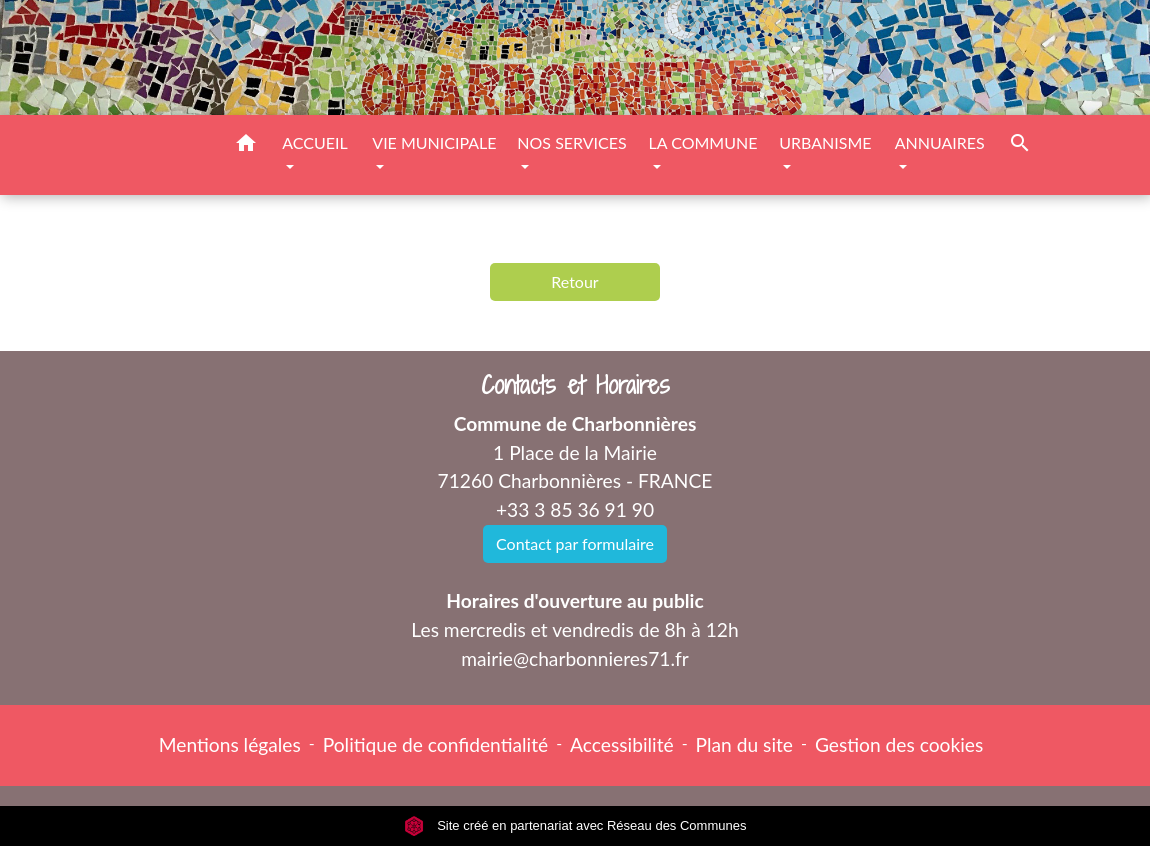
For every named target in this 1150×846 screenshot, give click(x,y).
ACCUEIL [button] (314, 142)
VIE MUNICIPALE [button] (434, 142)
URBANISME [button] (825, 142)
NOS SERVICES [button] (571, 142)
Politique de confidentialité (435, 744)
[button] (246, 146)
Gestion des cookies (899, 744)
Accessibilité (622, 744)
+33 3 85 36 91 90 (575, 509)
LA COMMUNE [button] (703, 142)
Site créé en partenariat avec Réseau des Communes (575, 825)
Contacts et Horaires (575, 385)
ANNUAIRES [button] (940, 142)
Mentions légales (230, 744)
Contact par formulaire (575, 543)
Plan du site (744, 744)
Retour (574, 281)
